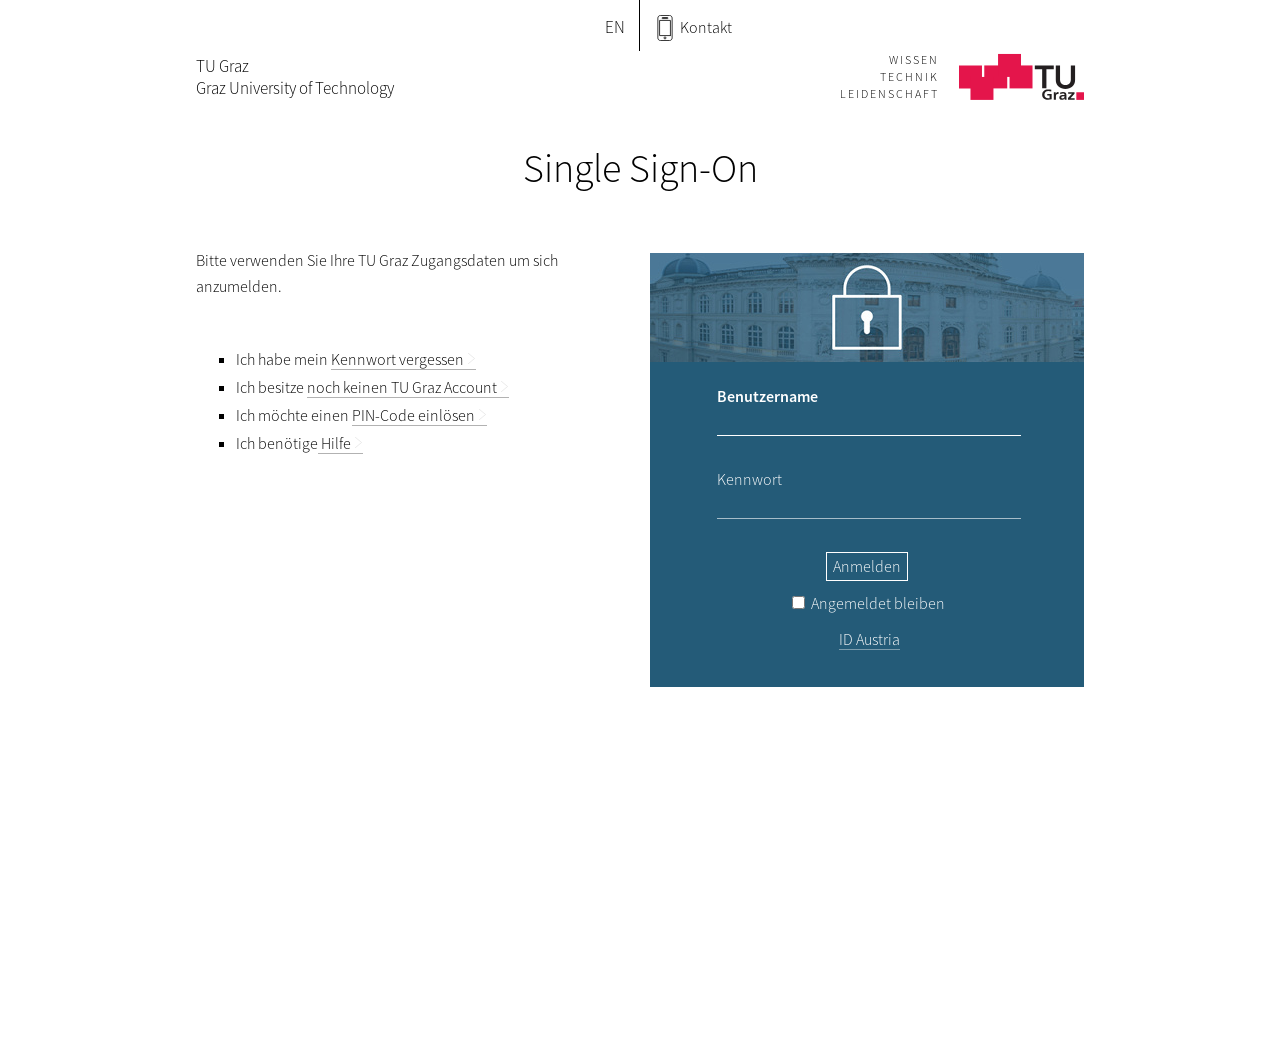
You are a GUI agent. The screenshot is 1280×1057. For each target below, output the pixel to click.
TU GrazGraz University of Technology (295, 77)
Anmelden (867, 566)
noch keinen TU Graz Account (402, 387)
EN (615, 27)
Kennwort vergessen (397, 359)
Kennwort (749, 479)
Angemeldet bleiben (868, 603)
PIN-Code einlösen (413, 415)
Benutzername (767, 396)
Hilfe (334, 443)
